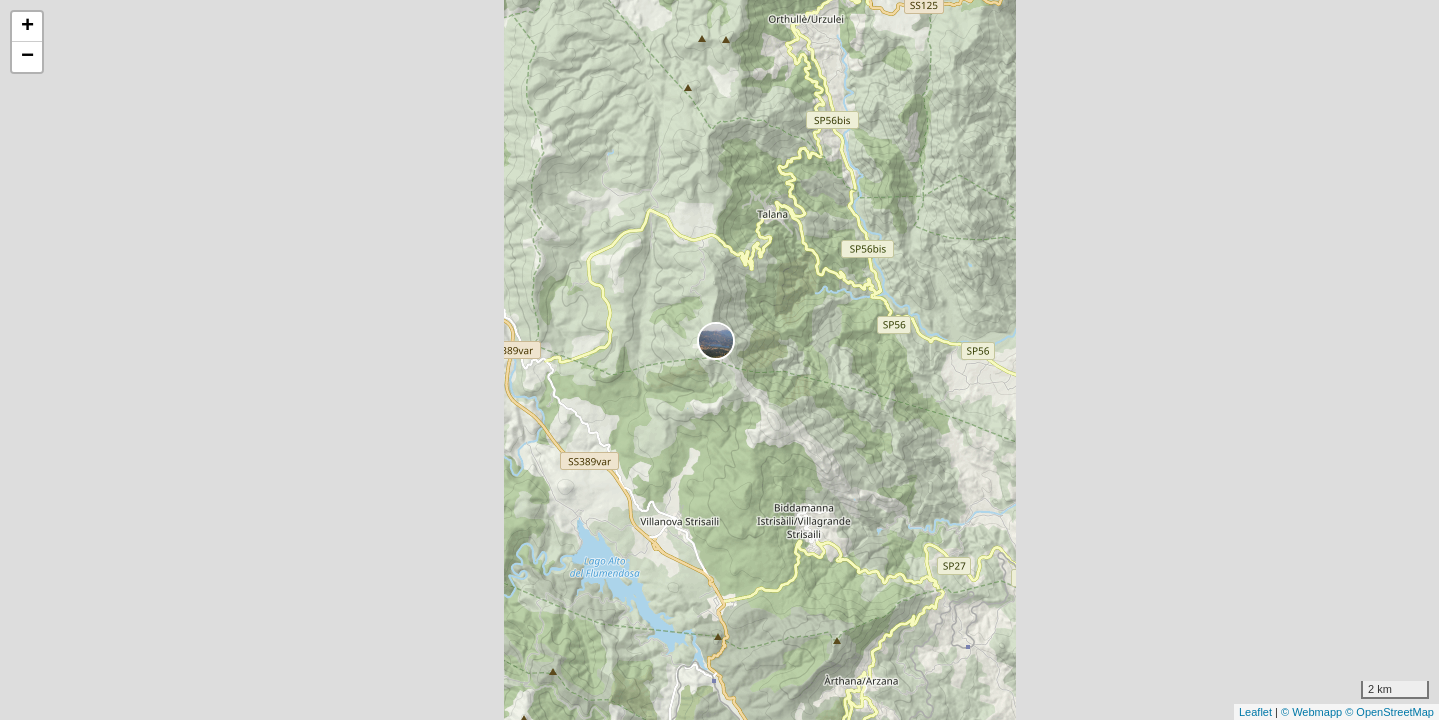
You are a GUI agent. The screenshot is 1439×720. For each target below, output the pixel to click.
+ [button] (27, 27)
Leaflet (1255, 712)
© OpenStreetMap (1389, 712)
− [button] (27, 57)
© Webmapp (1313, 712)
